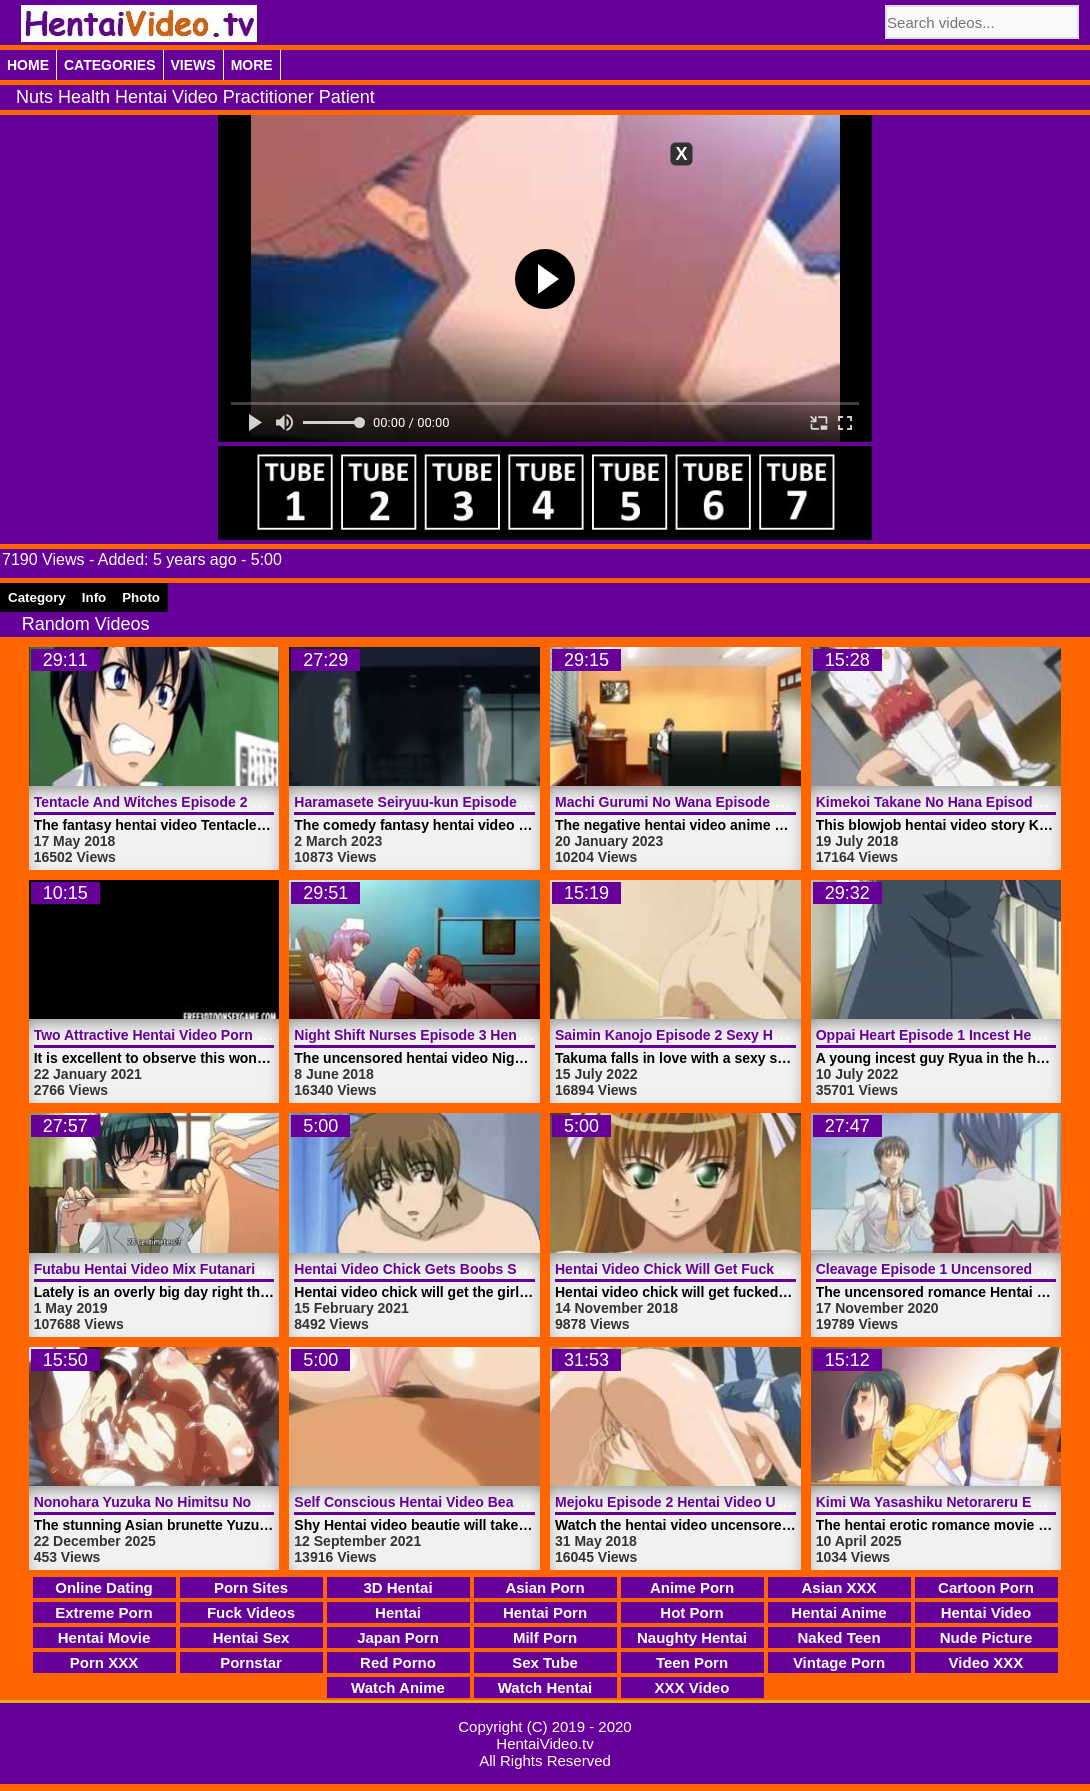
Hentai (398, 1612)
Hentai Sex (251, 1637)
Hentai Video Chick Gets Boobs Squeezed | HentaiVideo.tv (487, 1269)
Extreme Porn (104, 1612)
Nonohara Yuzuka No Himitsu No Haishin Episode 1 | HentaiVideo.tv (259, 1502)
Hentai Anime (838, 1612)
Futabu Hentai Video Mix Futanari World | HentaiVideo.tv (220, 1269)
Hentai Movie (104, 1637)
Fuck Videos (251, 1612)
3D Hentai (397, 1587)
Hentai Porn (545, 1612)
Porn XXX (104, 1662)
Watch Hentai (545, 1687)
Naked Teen (838, 1637)
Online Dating (104, 1587)
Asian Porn (544, 1587)
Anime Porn (692, 1587)
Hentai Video (986, 1612)
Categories (110, 65)
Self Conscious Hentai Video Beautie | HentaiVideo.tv (470, 1502)
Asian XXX (838, 1587)
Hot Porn (691, 1612)
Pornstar (251, 1662)
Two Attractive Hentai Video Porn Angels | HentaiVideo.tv (223, 1035)
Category (37, 597)
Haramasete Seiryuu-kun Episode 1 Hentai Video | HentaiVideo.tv (509, 802)
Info (94, 597)
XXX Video (692, 1687)
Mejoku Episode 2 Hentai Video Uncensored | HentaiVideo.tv (755, 1502)
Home (28, 65)
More (252, 65)
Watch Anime (398, 1687)
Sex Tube (545, 1662)
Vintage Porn (839, 1662)
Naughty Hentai (692, 1637)
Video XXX (986, 1662)
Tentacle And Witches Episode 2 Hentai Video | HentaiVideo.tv (239, 802)
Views (193, 65)
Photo (141, 597)
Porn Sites (251, 1587)
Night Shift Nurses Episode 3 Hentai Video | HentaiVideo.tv (488, 1035)
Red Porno (398, 1662)
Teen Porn (692, 1662)
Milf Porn (545, 1637)
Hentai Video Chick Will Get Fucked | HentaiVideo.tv (727, 1269)
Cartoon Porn (986, 1587)
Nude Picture (986, 1637)
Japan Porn (398, 1637)
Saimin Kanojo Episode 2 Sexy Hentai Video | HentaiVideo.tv (755, 1035)
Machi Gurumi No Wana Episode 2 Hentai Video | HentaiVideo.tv (767, 802)
